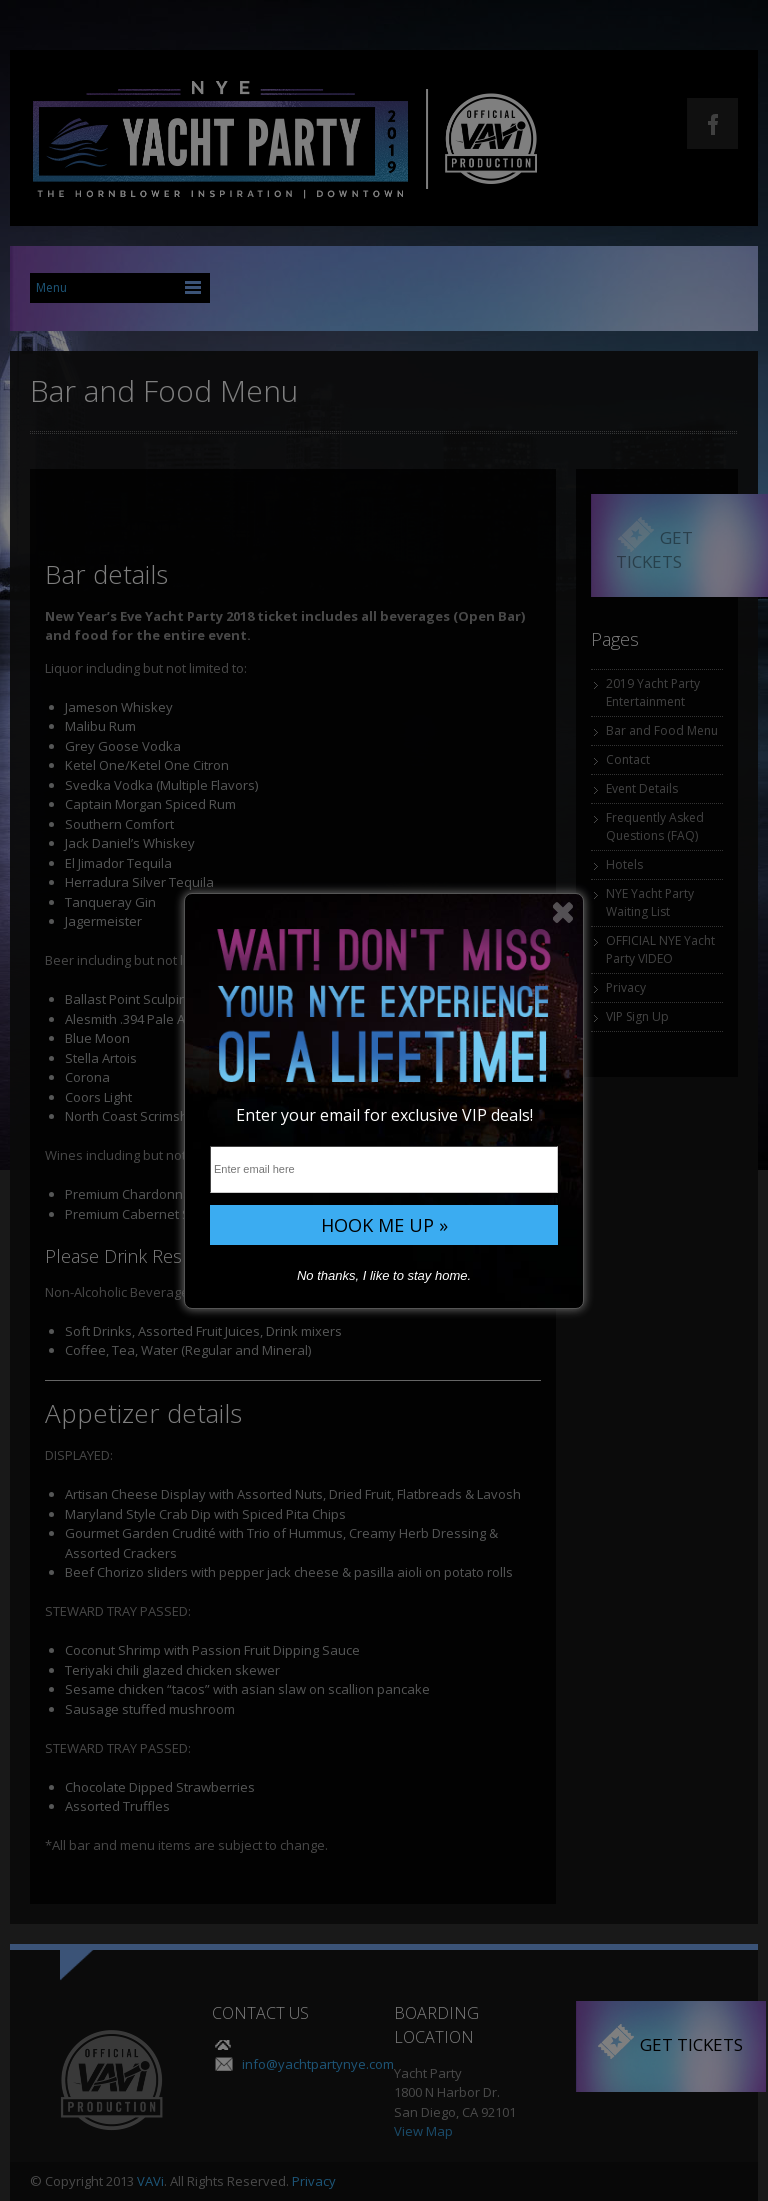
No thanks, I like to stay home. (384, 1275)
